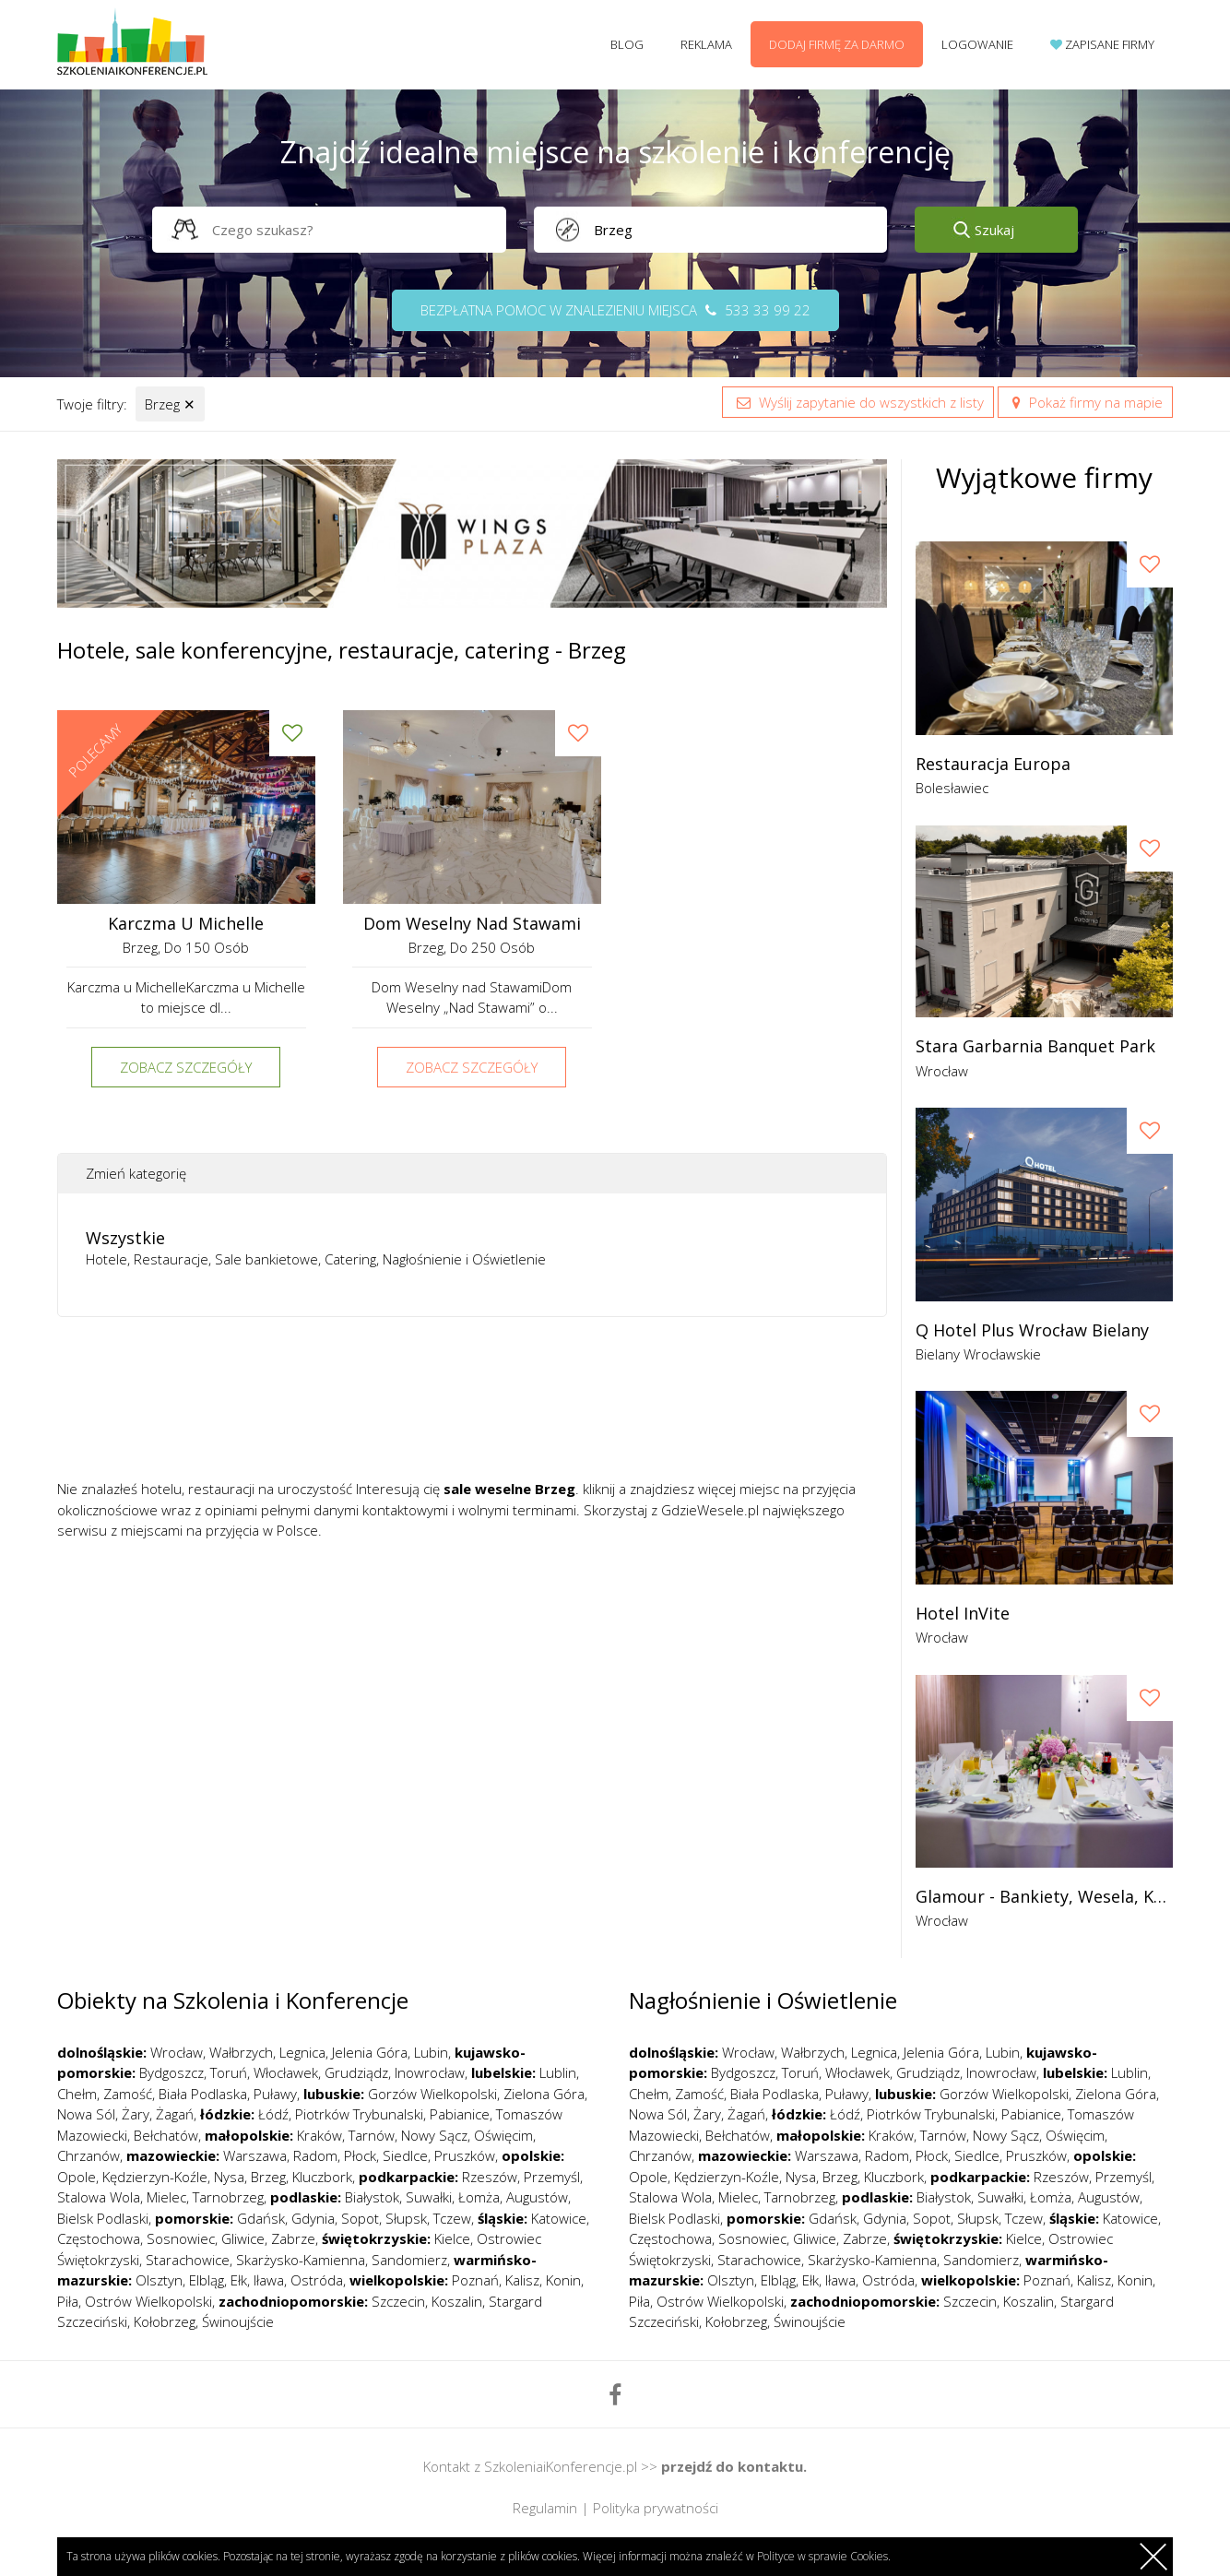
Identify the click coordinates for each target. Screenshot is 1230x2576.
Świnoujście (238, 2321)
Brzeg (170, 404)
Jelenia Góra (370, 2052)
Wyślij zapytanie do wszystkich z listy (858, 402)
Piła (67, 2301)
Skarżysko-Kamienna (300, 2259)
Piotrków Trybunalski (359, 2114)
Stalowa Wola (98, 2197)
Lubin (431, 2052)
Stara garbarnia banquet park (1035, 1046)
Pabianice (460, 2114)
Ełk (239, 2280)
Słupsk (406, 2218)
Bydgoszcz (171, 2072)
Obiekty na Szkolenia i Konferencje (232, 2000)
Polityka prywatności (655, 2508)
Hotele (106, 1259)
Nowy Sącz (434, 2135)
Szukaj (994, 229)
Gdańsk (261, 2218)
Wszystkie (125, 1238)
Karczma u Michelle (186, 923)
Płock (360, 2155)
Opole (76, 2176)
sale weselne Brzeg (509, 1488)
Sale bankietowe (266, 1259)
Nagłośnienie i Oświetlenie (464, 1259)
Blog (627, 44)
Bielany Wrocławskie (978, 1354)
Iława (269, 2280)
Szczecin (398, 2301)
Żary (135, 2114)
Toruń (228, 2072)
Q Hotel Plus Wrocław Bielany (1032, 1330)
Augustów (537, 2197)
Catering (350, 1259)
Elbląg (206, 2280)
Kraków (319, 2135)
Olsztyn (159, 2280)
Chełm (77, 2093)
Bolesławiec (952, 787)
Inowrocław (430, 2072)
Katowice (558, 2218)
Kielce (452, 2238)
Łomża (479, 2197)
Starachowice (188, 2259)
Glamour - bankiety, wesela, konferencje (1044, 1896)
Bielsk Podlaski (102, 2218)
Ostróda (316, 2280)
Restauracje (171, 1259)
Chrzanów (88, 2155)
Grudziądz (356, 2072)
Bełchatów (166, 2135)
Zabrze (293, 2238)
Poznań (475, 2280)
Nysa (229, 2176)
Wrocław (942, 1071)
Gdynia (313, 2218)
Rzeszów (489, 2176)
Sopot (360, 2218)
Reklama (706, 44)
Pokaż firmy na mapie (1085, 402)
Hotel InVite (963, 1613)
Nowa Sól (86, 2114)
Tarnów (372, 2135)
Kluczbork (322, 2176)
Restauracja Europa (993, 764)
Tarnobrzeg (228, 2197)
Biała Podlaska (203, 2093)
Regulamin (545, 2508)
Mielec (166, 2197)
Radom (315, 2155)
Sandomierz (409, 2259)
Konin (563, 2280)
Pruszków (464, 2155)
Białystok (372, 2197)
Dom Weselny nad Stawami (472, 923)
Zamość (127, 2093)
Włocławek (286, 2072)
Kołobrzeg (164, 2321)
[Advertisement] (472, 1404)
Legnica (302, 2052)
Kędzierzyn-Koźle (154, 2176)
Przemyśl (552, 2176)
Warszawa (255, 2155)
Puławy (275, 2093)
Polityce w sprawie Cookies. (824, 2556)
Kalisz (522, 2280)
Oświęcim (503, 2135)
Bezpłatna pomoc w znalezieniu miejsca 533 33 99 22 (615, 310)
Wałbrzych (241, 2052)
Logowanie (977, 44)
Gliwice (243, 2238)
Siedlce (405, 2155)
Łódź (273, 2114)
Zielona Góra (544, 2093)
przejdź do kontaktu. (734, 2466)
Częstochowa (98, 2238)
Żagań (175, 2114)
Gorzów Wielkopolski (432, 2093)
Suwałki (429, 2197)
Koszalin (457, 2301)
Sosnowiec (181, 2238)
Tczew (452, 2218)
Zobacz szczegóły (186, 1067)
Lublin (557, 2072)
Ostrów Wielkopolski (148, 2301)
